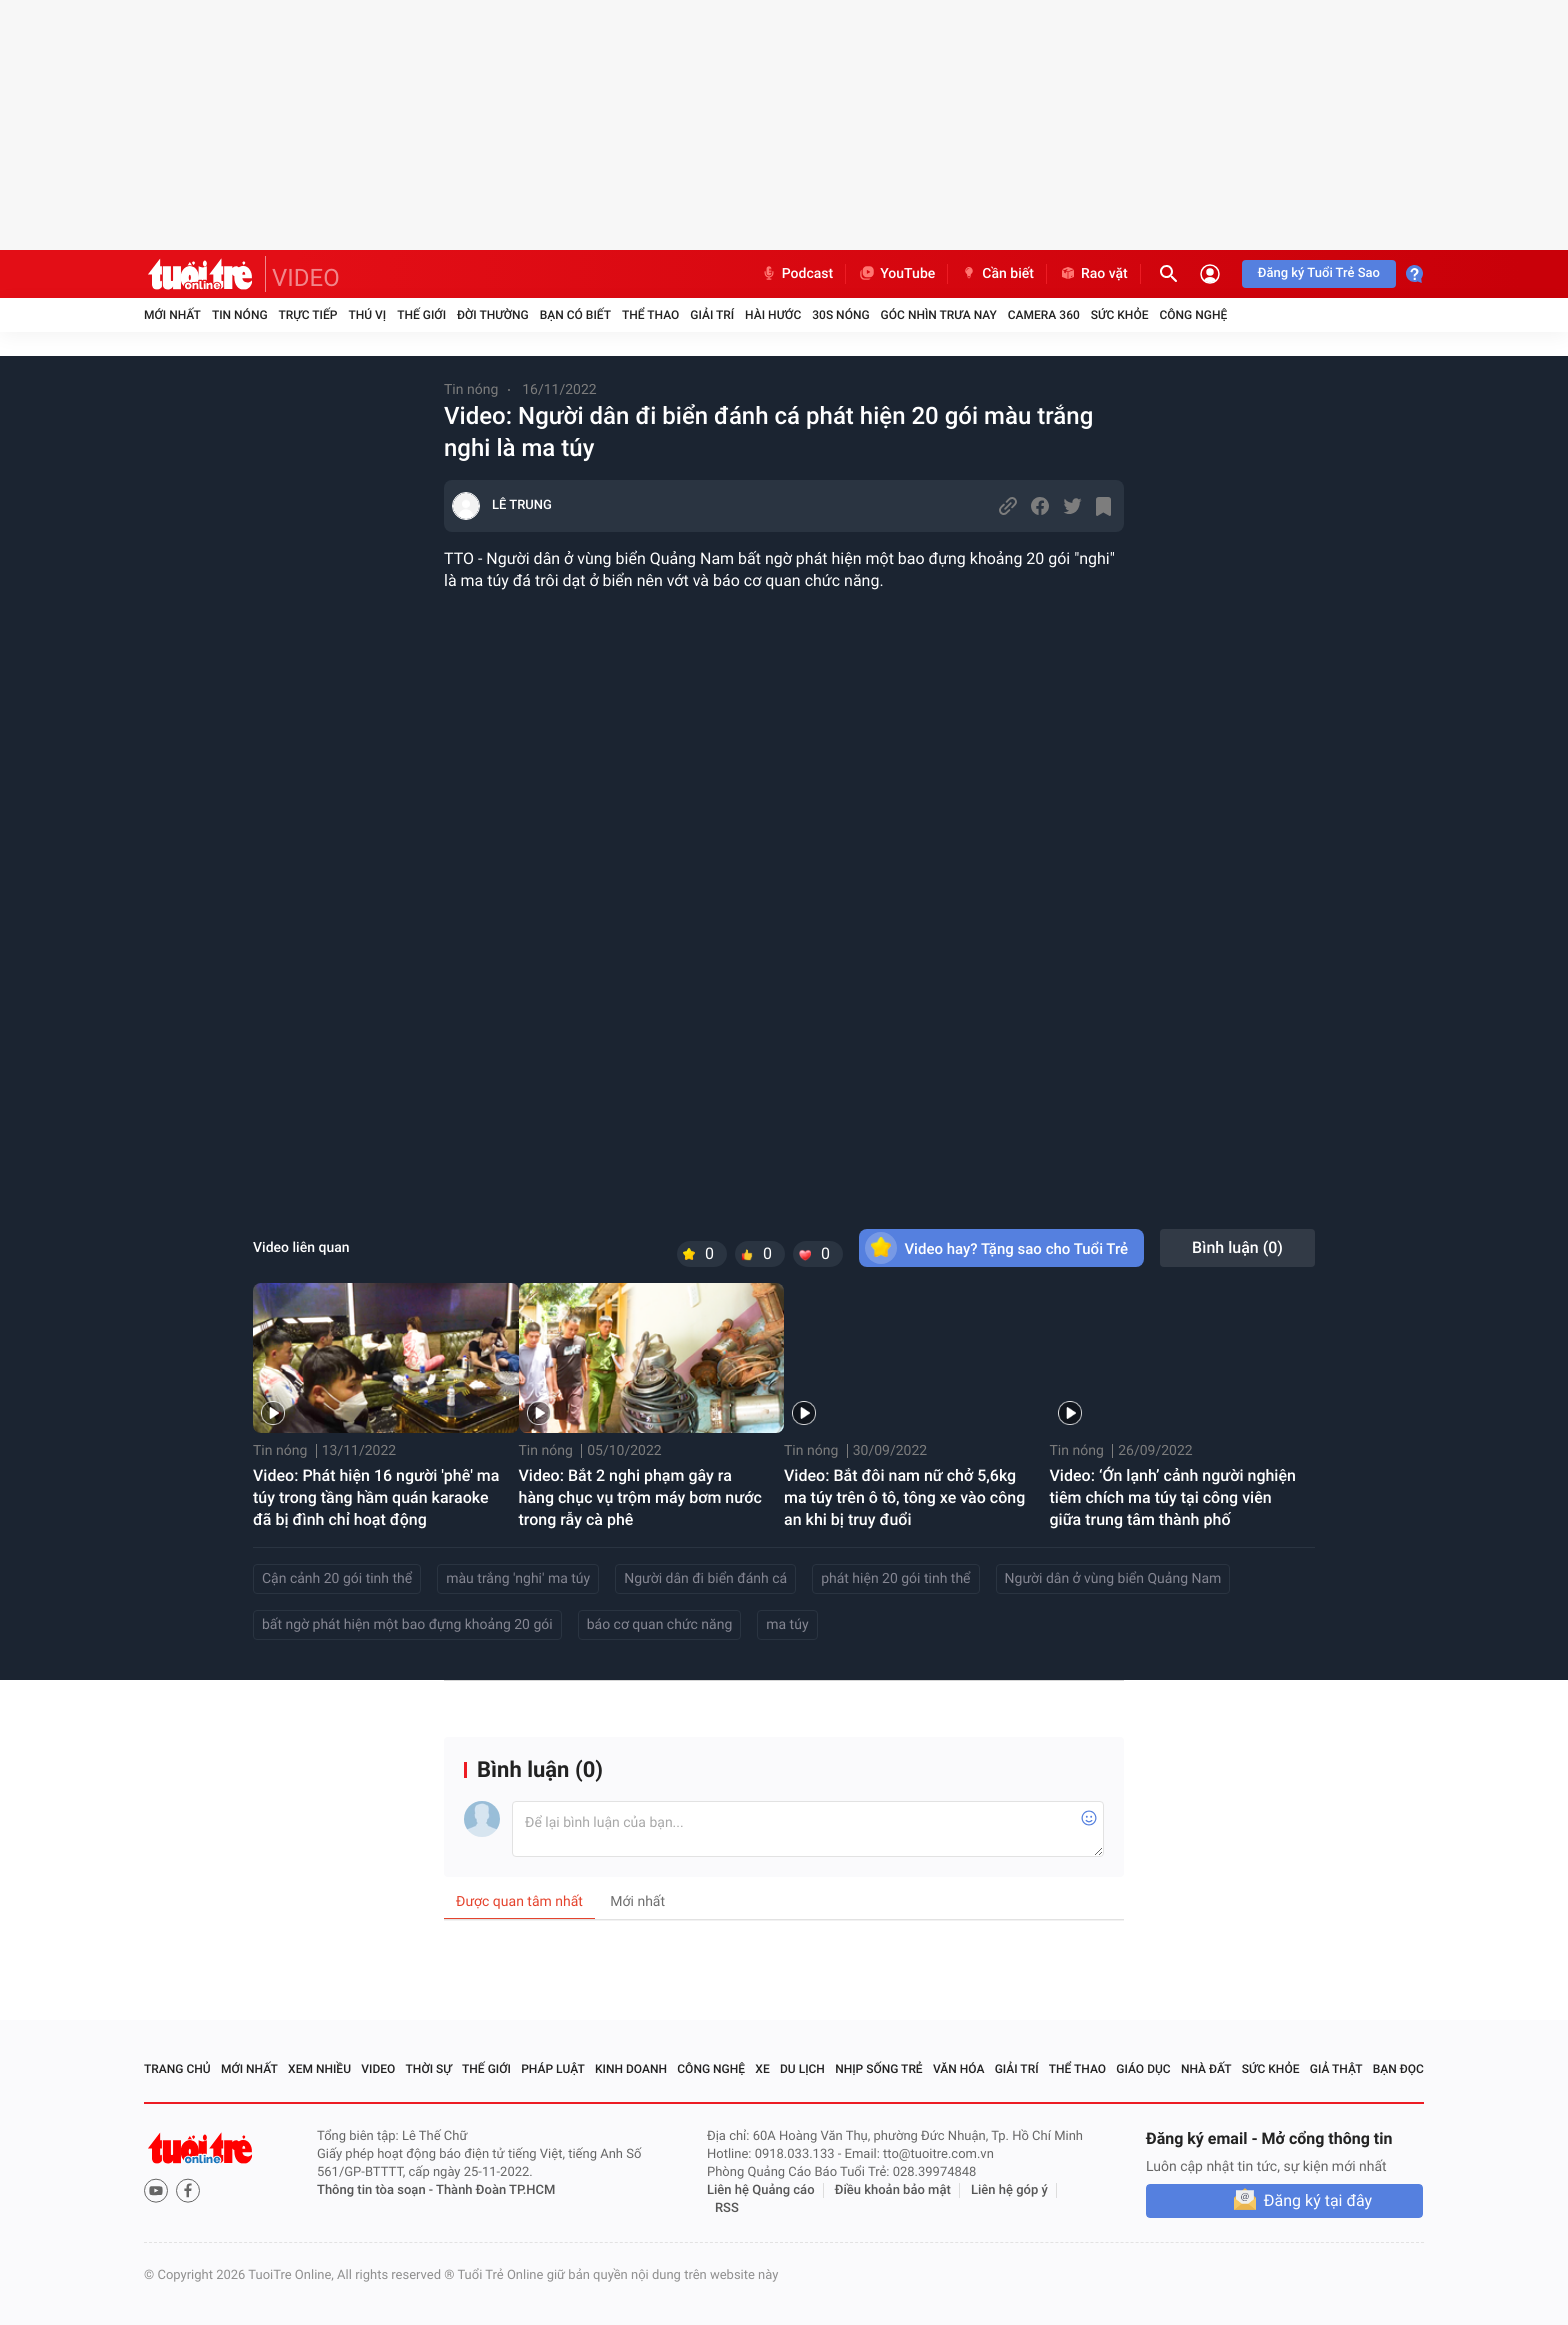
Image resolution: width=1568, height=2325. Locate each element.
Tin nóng (240, 315)
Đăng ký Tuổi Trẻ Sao (1319, 273)
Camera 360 (1044, 315)
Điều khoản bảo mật (893, 2190)
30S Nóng (840, 315)
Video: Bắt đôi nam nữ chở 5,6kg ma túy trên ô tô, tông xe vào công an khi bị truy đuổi (904, 1497)
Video (378, 2069)
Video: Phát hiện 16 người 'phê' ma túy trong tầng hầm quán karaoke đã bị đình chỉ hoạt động (376, 1497)
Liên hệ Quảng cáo (761, 2190)
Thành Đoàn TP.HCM (495, 2190)
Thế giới (421, 315)
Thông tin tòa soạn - (376, 2190)
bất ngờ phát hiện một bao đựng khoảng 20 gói (407, 1625)
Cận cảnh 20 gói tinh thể (337, 1579)
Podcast (797, 274)
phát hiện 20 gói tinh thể (895, 1579)
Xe (762, 2069)
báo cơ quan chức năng (660, 1625)
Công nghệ (1193, 315)
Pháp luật (553, 2069)
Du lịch (802, 2069)
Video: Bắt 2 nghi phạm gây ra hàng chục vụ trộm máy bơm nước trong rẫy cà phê (640, 1497)
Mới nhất (172, 315)
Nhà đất (1206, 2069)
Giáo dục (1143, 2069)
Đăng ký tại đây (1318, 2200)
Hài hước (773, 315)
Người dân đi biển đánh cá (705, 1579)
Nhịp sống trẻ (879, 2069)
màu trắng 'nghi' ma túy (518, 1579)
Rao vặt (1093, 274)
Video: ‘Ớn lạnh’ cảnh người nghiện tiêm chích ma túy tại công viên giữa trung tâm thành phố (1173, 1497)
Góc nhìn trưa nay (939, 315)
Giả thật (1336, 2069)
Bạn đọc (1398, 2069)
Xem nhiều (319, 2069)
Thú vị (367, 315)
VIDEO (306, 278)
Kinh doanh (631, 2069)
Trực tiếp (308, 315)
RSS (727, 2208)
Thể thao (650, 315)
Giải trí (712, 315)
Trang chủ (177, 2069)
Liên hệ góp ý (1009, 2190)
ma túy (787, 1625)
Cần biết (997, 274)
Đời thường (493, 315)
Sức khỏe (1120, 315)
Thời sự (429, 2069)
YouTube (896, 274)
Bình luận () (1237, 1247)
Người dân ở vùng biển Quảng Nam (1113, 1579)
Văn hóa (959, 2069)
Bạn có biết (575, 315)
